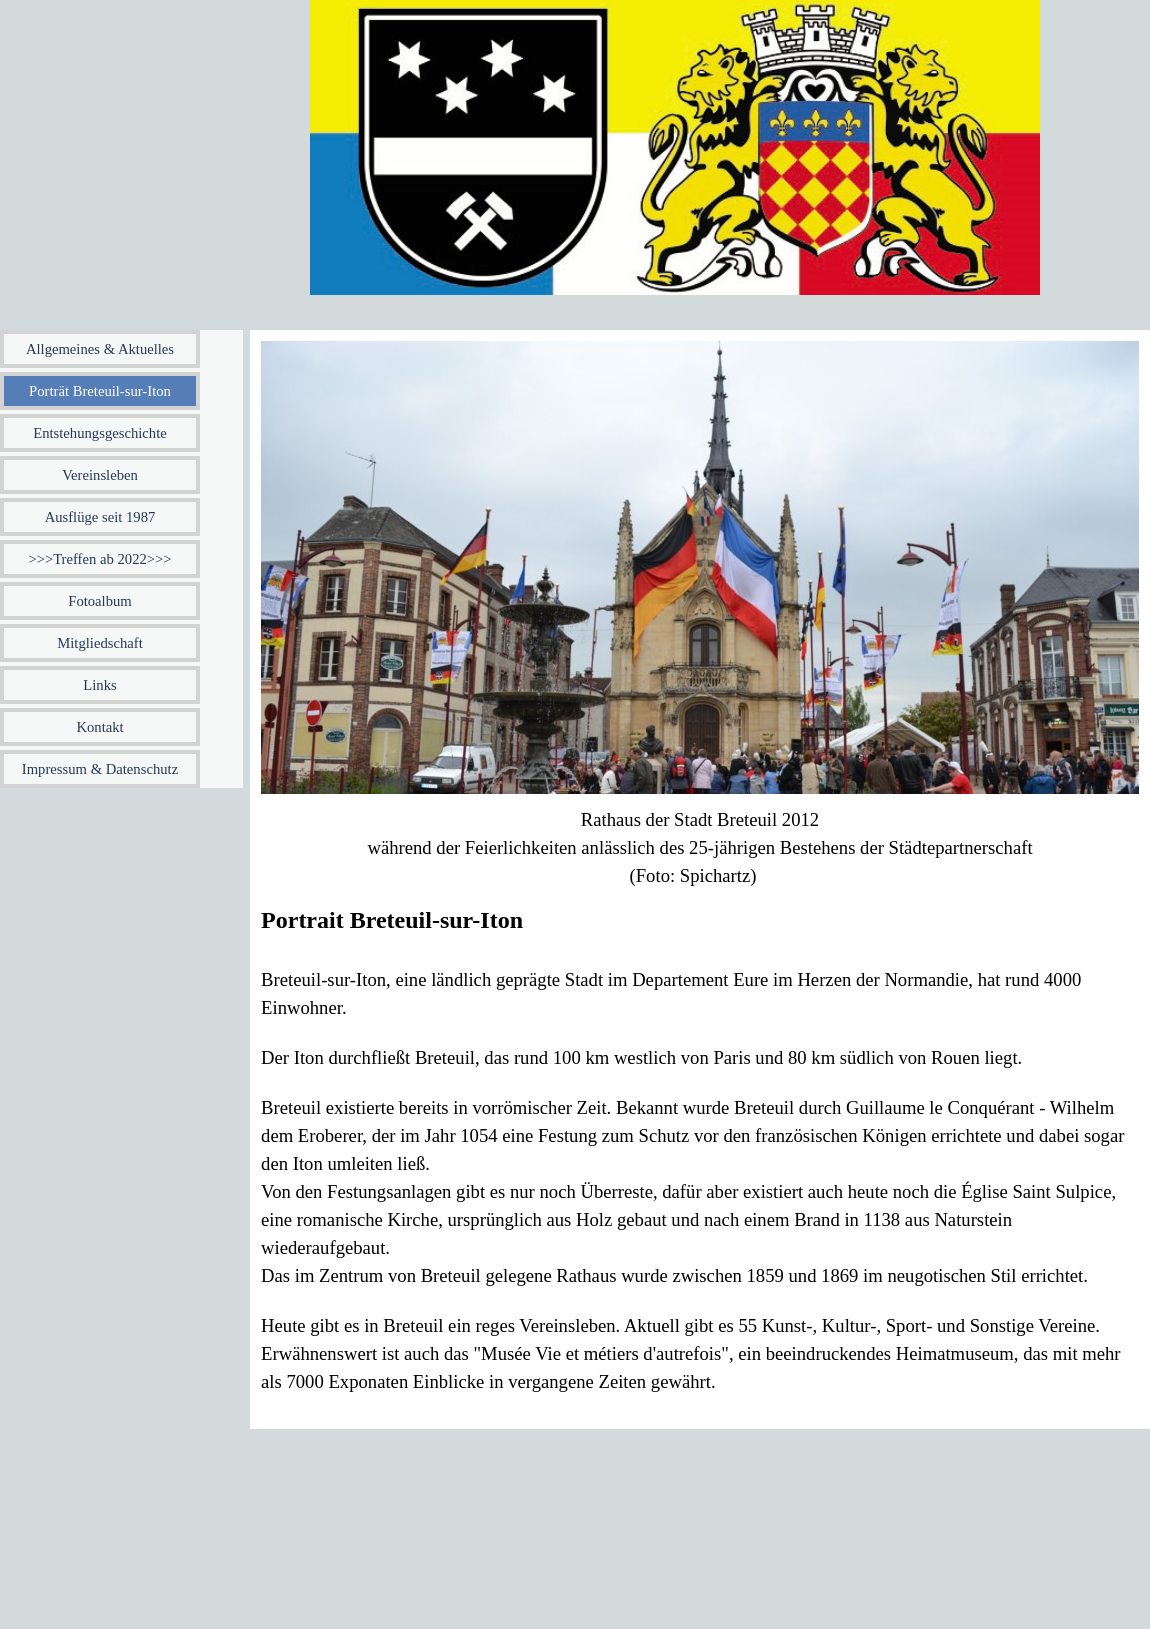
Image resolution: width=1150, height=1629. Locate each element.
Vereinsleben (100, 475)
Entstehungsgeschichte (100, 433)
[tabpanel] (700, 848)
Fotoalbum (100, 601)
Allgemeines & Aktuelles (100, 349)
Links (99, 685)
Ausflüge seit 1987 (100, 517)
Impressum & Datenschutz (100, 769)
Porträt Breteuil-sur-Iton (100, 391)
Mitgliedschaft (99, 643)
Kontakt (99, 727)
